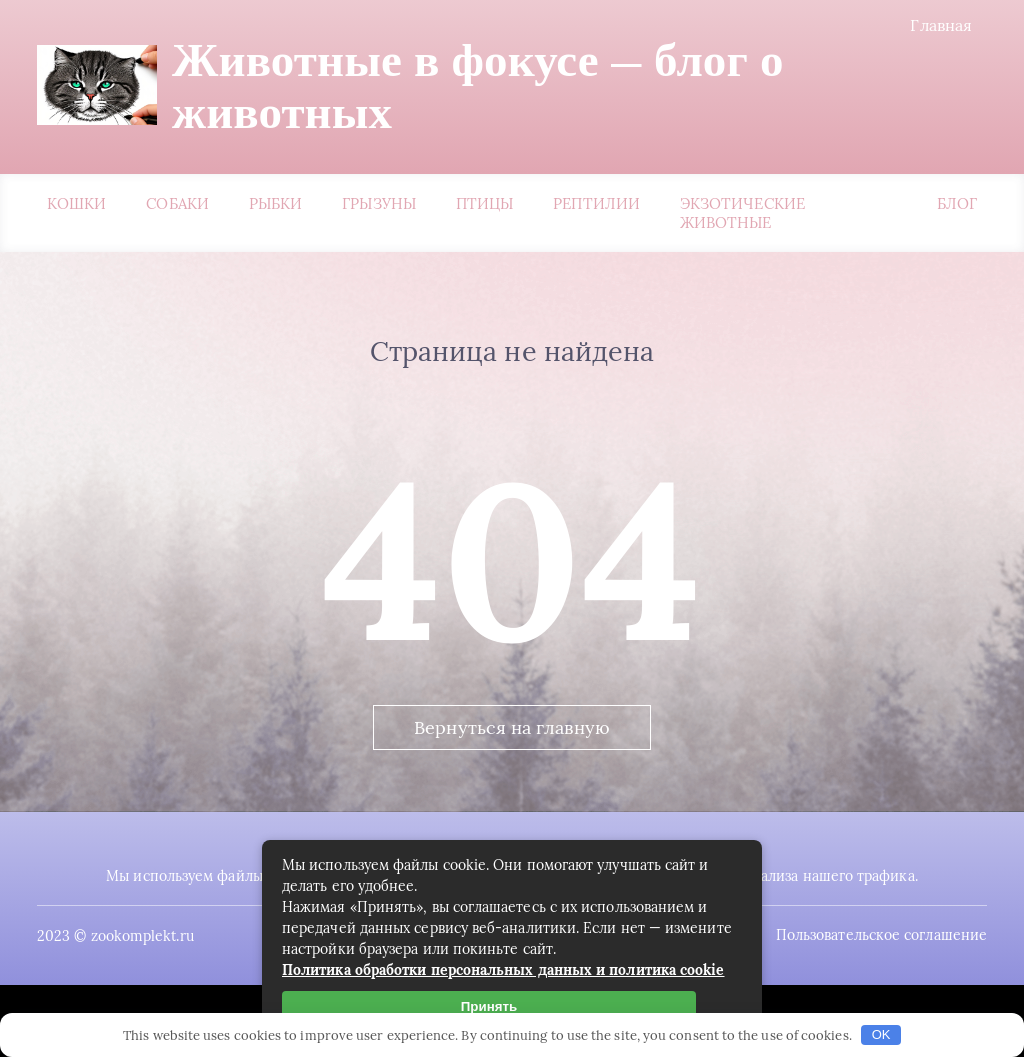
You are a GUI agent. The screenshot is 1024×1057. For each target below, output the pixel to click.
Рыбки (275, 203)
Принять (489, 1006)
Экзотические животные (742, 213)
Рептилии (596, 203)
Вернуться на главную (512, 727)
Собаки (177, 203)
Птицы (484, 203)
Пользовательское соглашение (881, 935)
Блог (957, 203)
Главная (941, 25)
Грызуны (379, 203)
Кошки (76, 203)
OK (881, 1034)
